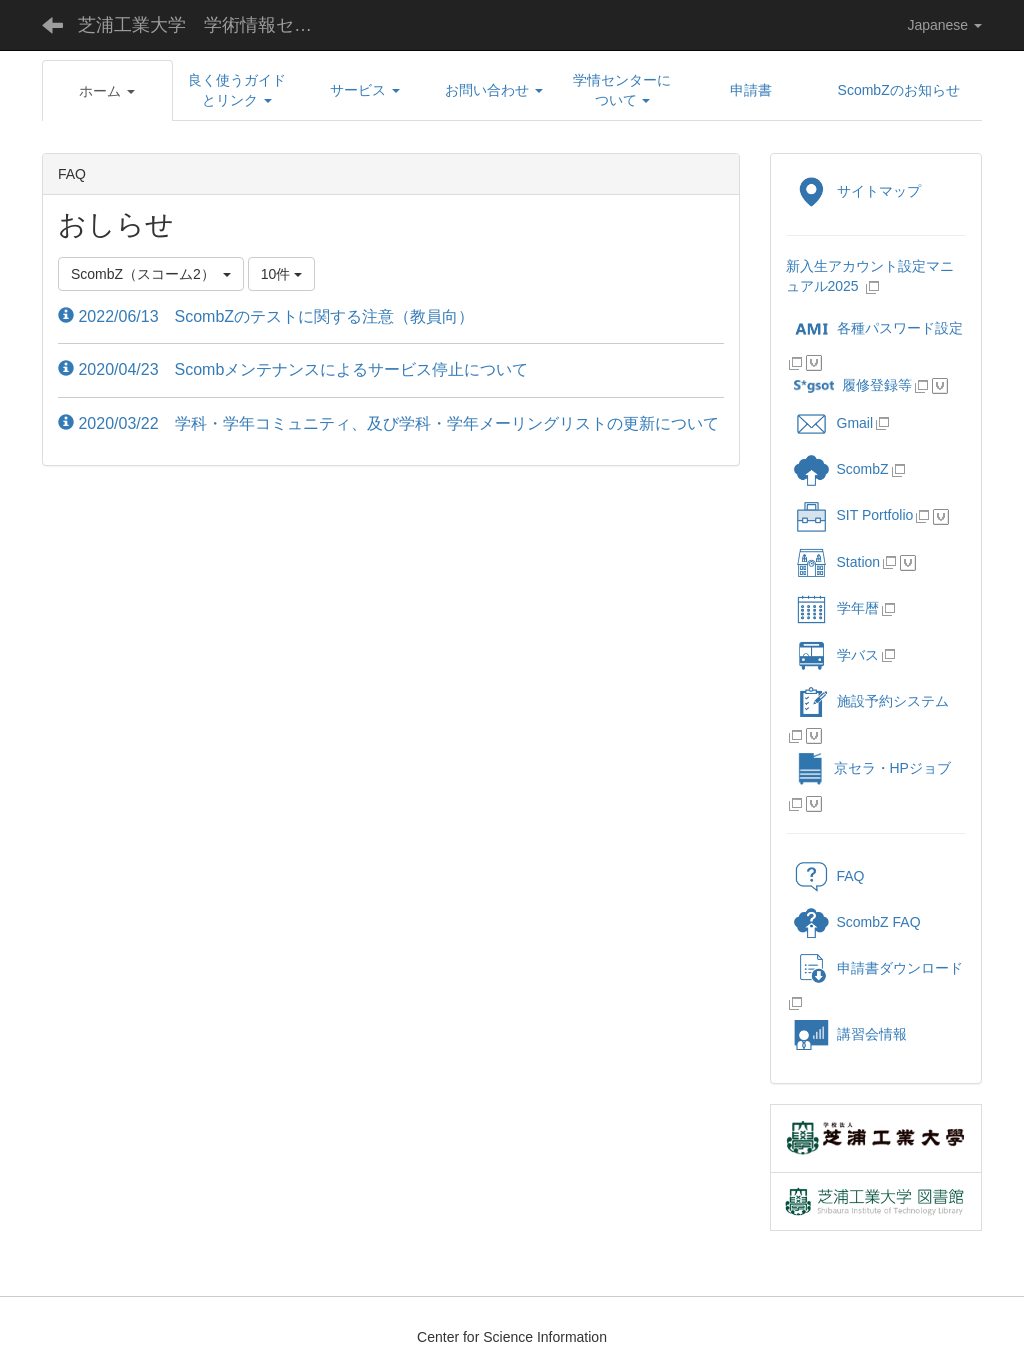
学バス (836, 655)
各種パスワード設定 (878, 328)
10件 (281, 274)
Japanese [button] (944, 25)
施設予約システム (871, 701)
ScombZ (863, 469)
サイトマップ (857, 191)
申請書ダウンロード (878, 968)
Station (837, 562)
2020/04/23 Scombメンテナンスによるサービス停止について (293, 369)
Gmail (834, 423)
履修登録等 (853, 385)
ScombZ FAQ (857, 922)
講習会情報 (850, 1034)
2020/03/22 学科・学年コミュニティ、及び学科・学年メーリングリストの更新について (388, 423)
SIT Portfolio (854, 515)
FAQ (829, 876)
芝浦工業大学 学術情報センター (210, 25)
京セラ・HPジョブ (872, 768)
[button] (107, 91)
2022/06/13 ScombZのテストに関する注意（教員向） (266, 316)
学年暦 (836, 608)
